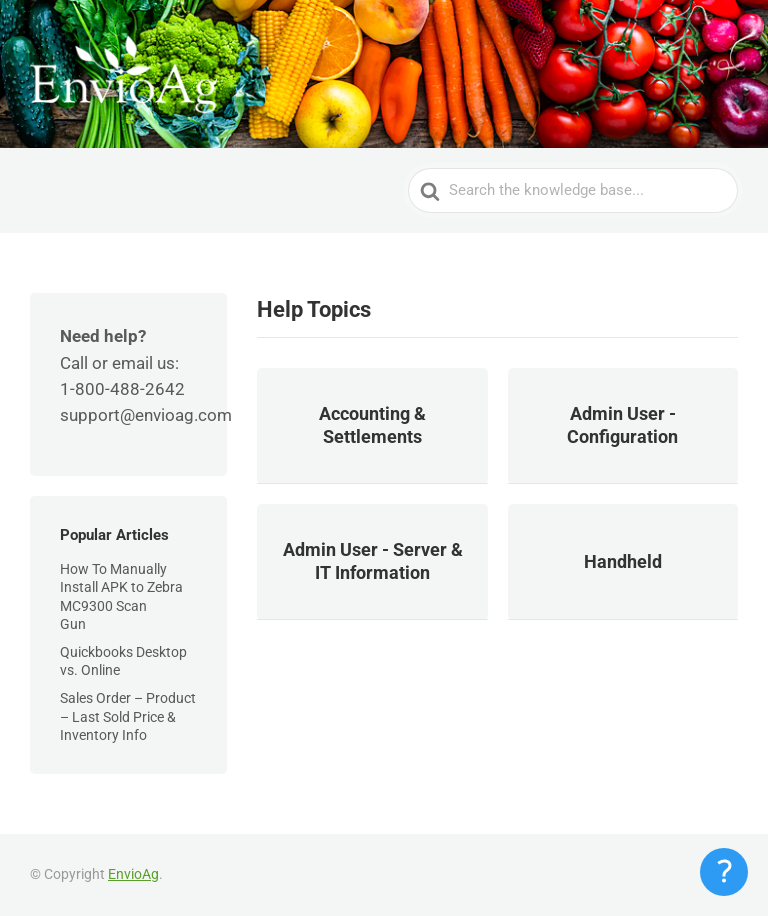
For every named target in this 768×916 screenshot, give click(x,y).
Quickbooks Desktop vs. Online (123, 661)
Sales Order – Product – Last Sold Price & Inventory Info (128, 716)
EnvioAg (133, 874)
